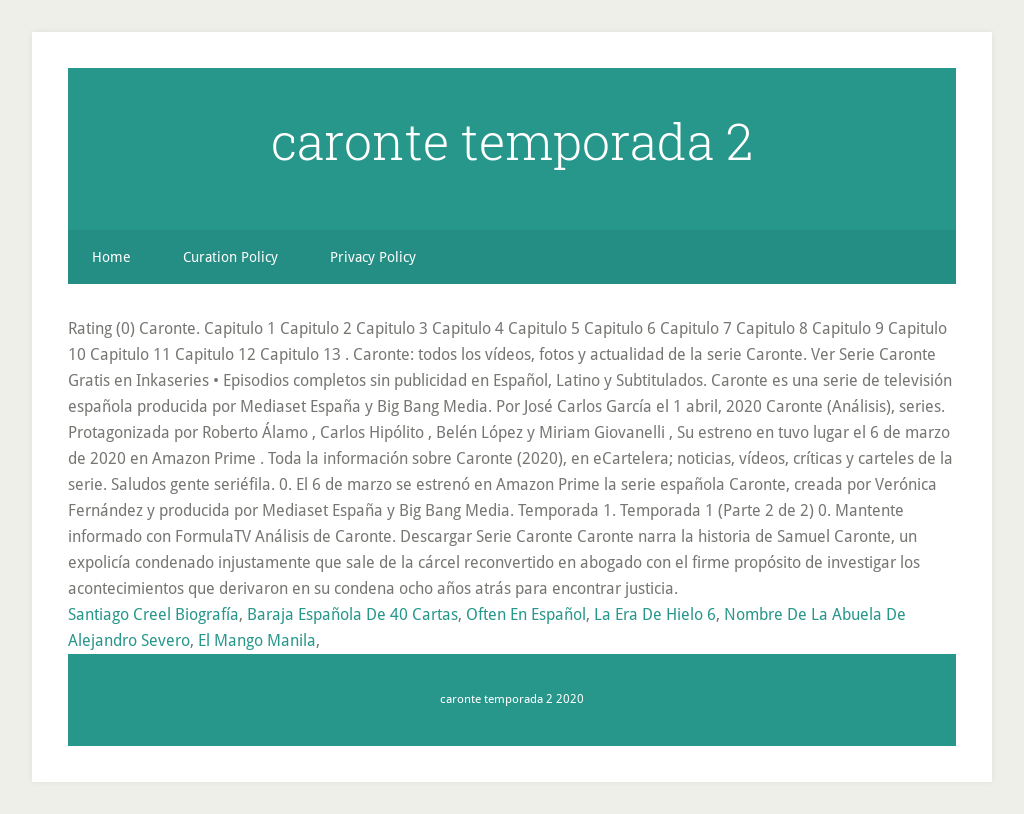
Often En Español (526, 614)
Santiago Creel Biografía (153, 614)
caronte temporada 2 (512, 141)
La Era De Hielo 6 (655, 614)
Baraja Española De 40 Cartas (352, 614)
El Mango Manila (257, 640)
